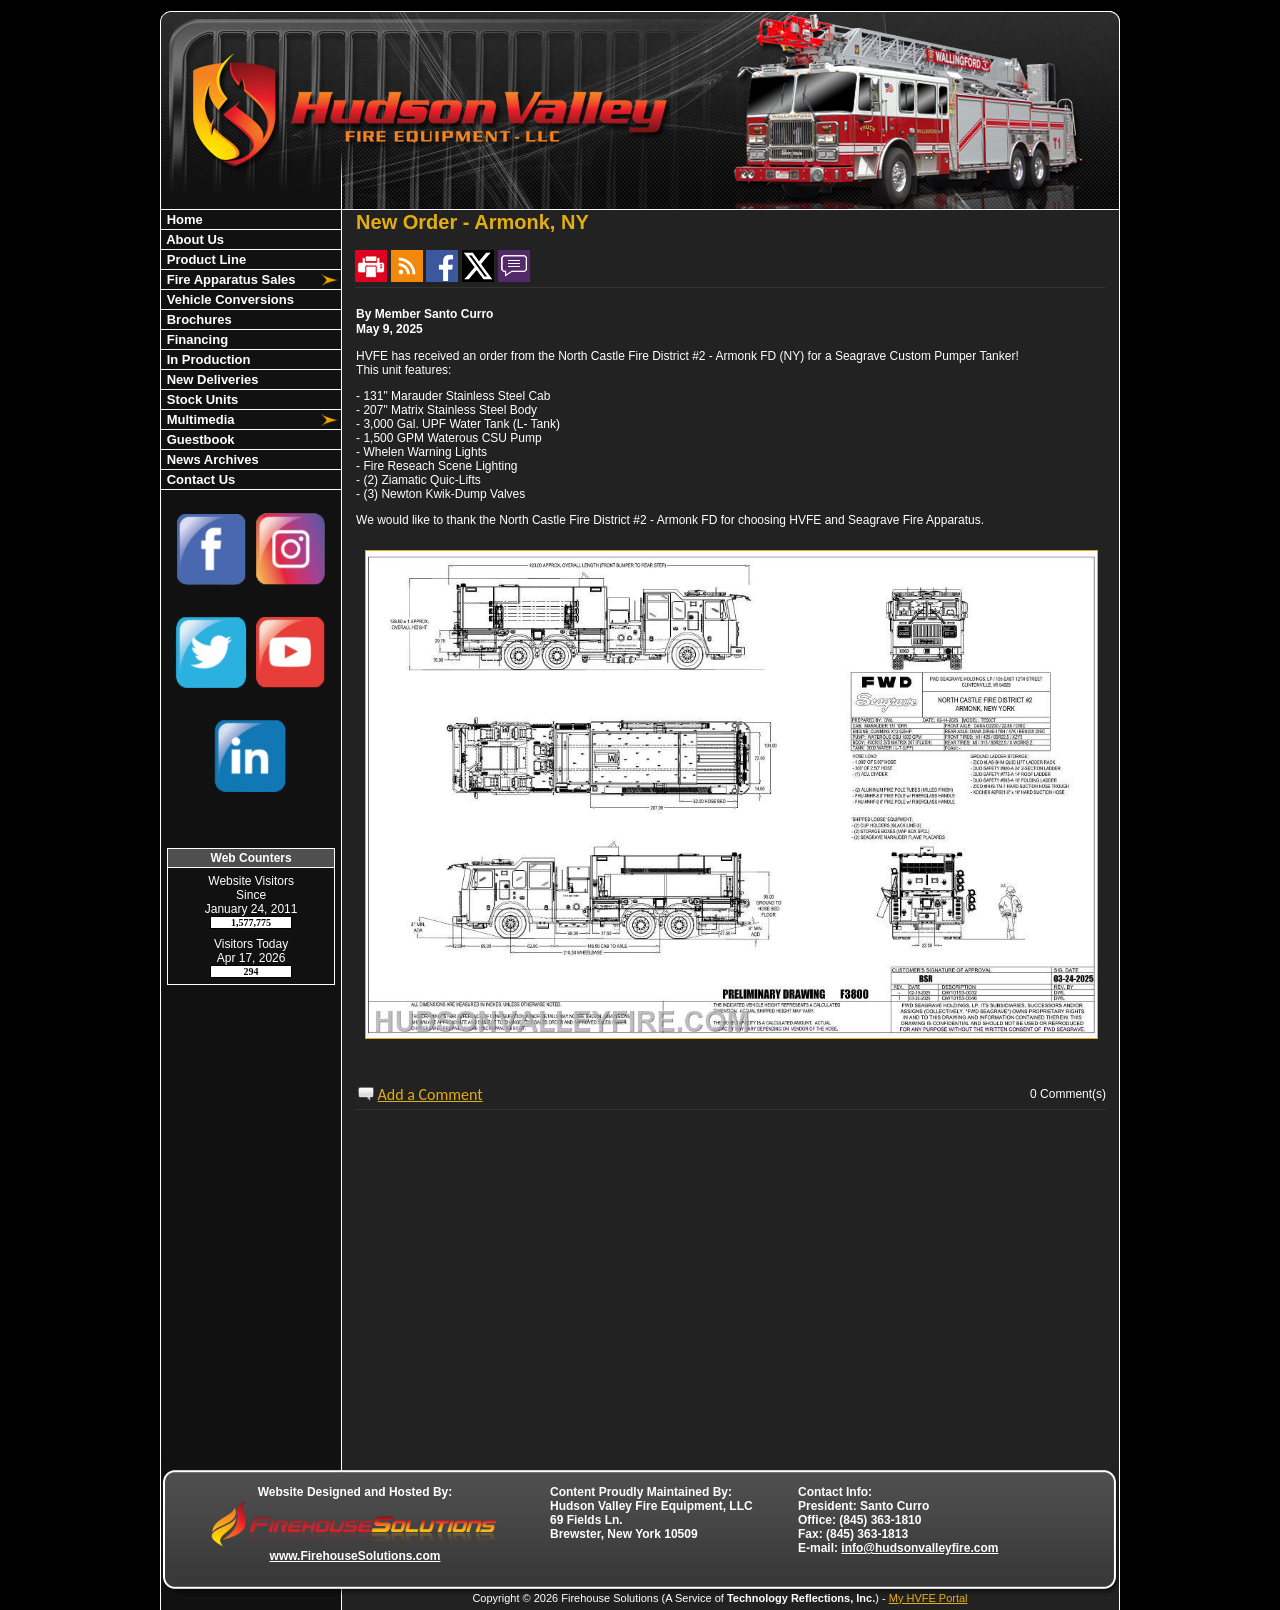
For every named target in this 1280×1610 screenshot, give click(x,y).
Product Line (204, 259)
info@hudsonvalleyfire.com (919, 1548)
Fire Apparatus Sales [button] (229, 279)
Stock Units (200, 399)
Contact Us (199, 479)
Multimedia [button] (199, 419)
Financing (195, 339)
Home (183, 219)
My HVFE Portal (928, 1598)
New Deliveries (210, 379)
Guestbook (199, 439)
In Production (206, 359)
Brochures (197, 319)
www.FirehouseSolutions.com (355, 1556)
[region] (251, 349)
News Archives (211, 459)
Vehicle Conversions (228, 299)
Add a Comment (430, 1094)
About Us (193, 239)
